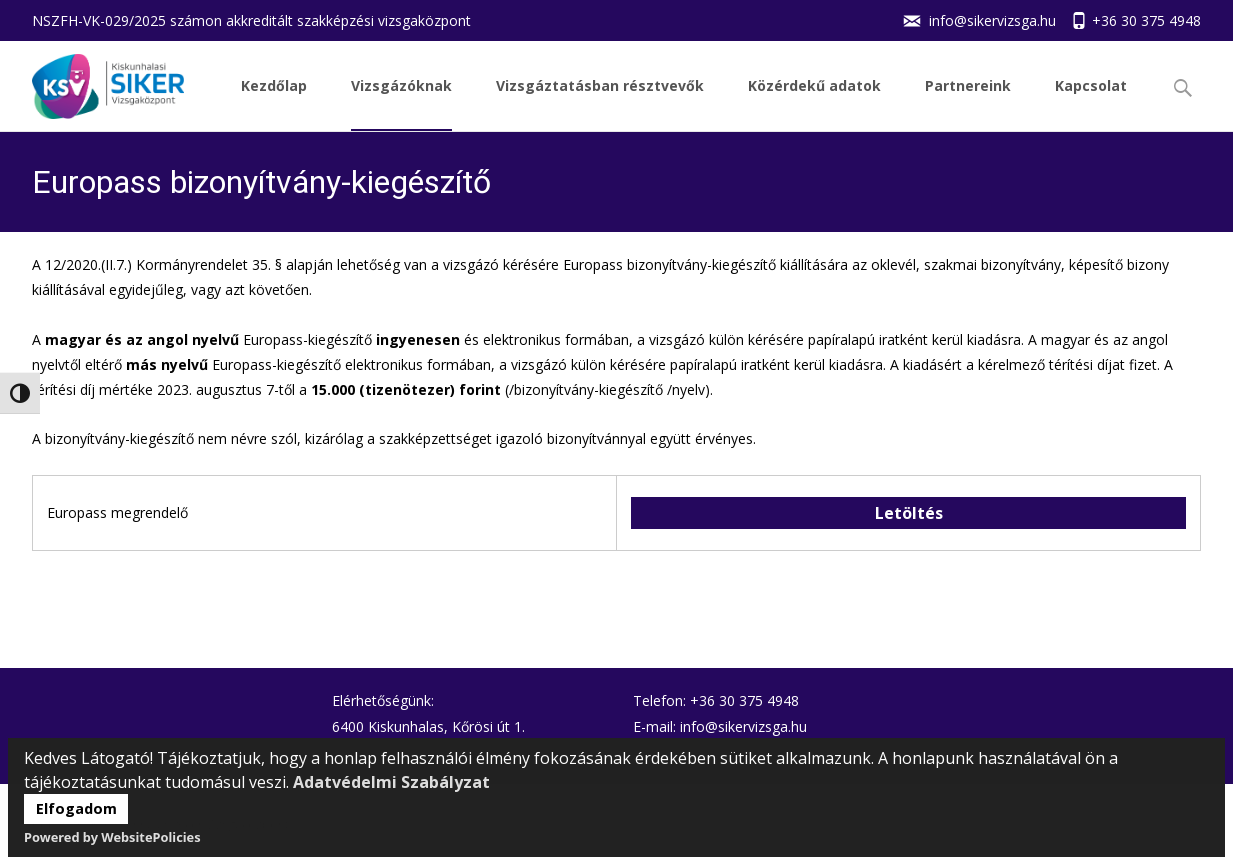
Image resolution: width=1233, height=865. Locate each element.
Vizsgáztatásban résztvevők (600, 103)
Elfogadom (76, 808)
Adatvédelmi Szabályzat (391, 782)
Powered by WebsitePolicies (112, 837)
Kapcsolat (1091, 103)
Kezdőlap (274, 103)
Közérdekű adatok (814, 103)
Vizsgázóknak (401, 103)
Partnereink (968, 103)
